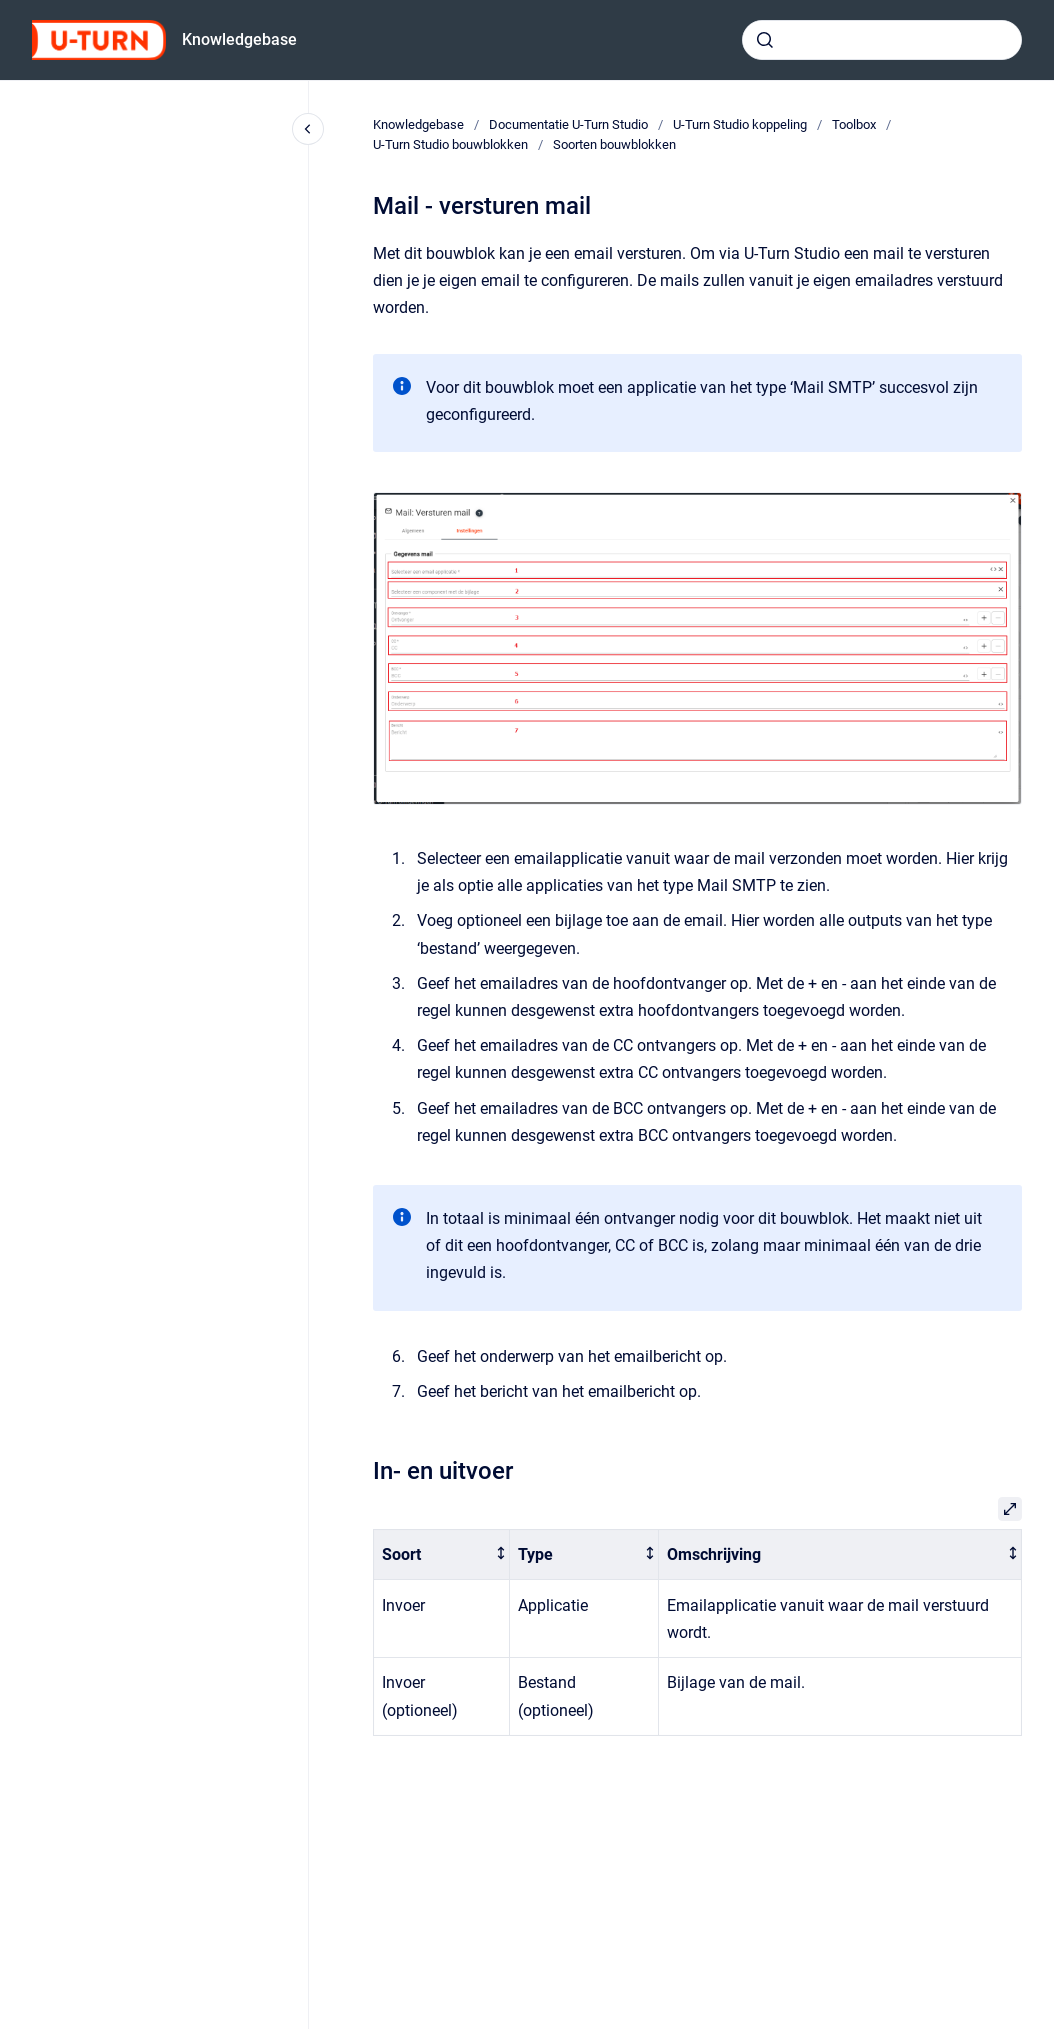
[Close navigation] (308, 129)
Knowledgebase (239, 39)
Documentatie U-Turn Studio (568, 124)
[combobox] (882, 40)
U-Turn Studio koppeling (740, 124)
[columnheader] (442, 1554)
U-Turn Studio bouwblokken (450, 144)
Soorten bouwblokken (614, 144)
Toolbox (854, 124)
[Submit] (765, 40)
